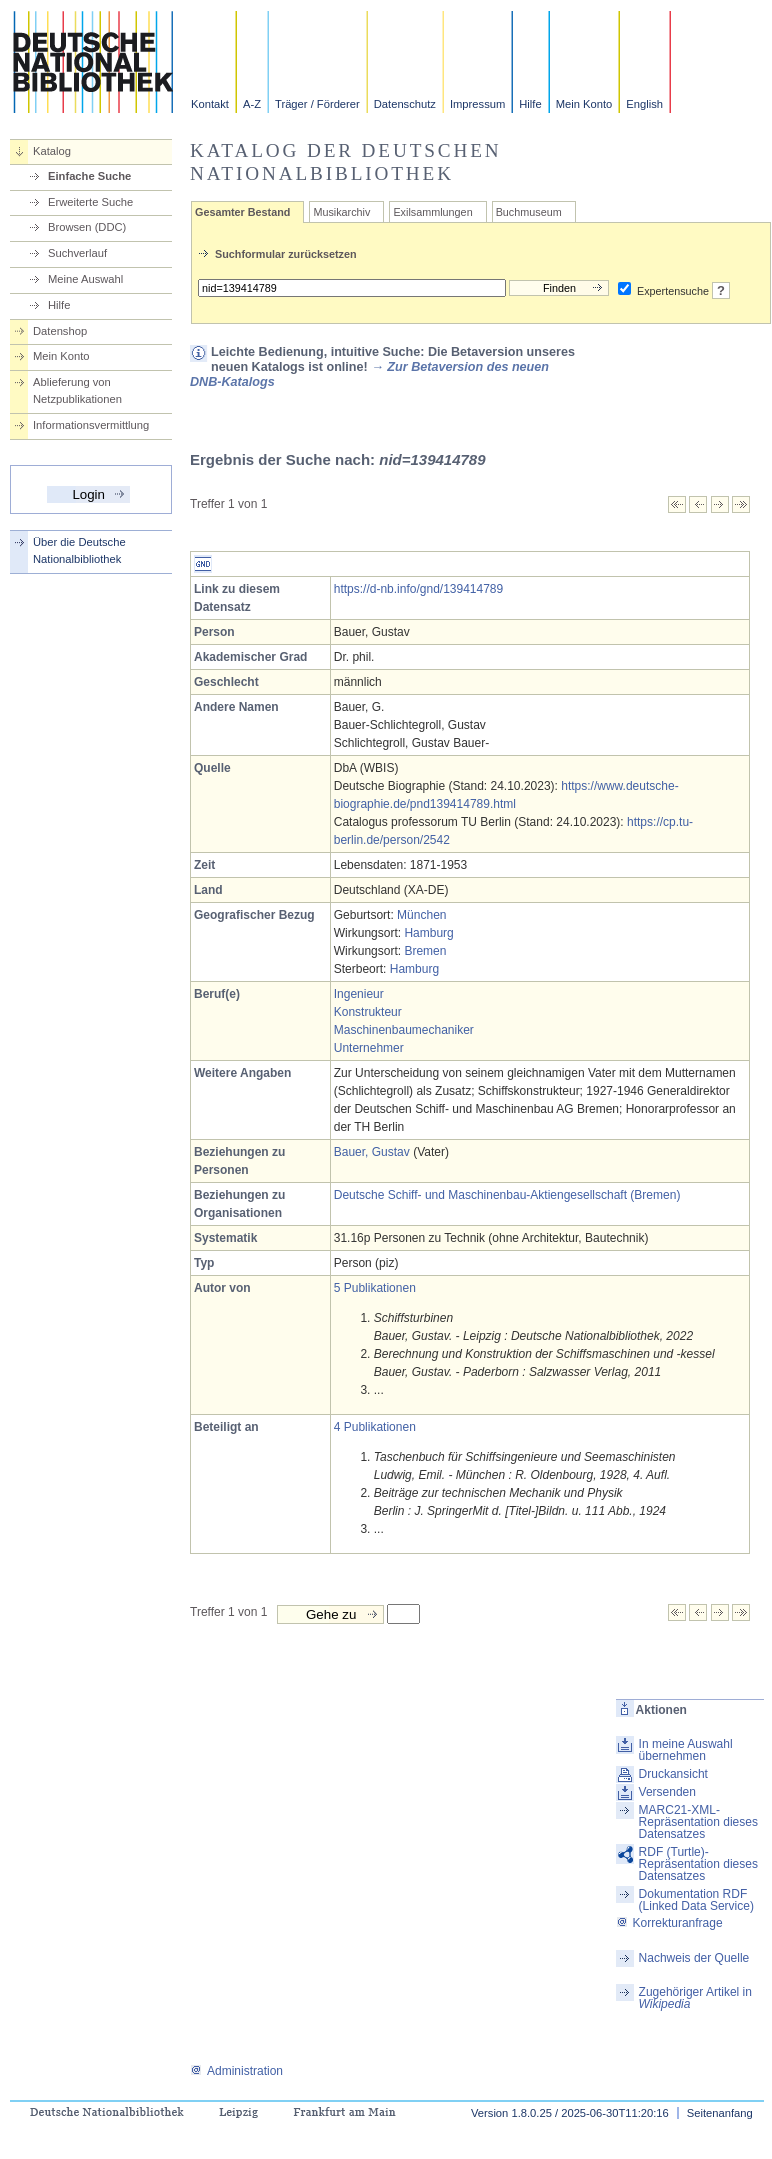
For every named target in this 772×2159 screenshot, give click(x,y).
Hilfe (530, 104)
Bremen (425, 951)
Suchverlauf (77, 253)
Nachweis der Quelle (694, 1958)
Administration (236, 2071)
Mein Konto (584, 104)
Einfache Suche (89, 176)
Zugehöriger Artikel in (695, 1998)
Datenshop (60, 331)
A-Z (252, 104)
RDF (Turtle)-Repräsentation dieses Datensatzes (698, 1864)
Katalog (52, 151)
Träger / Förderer (317, 104)
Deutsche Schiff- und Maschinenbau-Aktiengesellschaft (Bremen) (507, 1195)
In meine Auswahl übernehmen (686, 1750)
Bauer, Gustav (372, 1152)
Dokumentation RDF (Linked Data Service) (696, 1900)
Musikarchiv (341, 212)
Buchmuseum (529, 212)
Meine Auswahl (85, 279)
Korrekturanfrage (669, 1923)
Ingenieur (359, 994)
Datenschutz (405, 104)
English (644, 104)
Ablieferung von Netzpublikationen (77, 390)
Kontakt (210, 104)
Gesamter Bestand (242, 212)
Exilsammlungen (432, 212)
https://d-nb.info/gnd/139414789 (418, 589)
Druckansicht (673, 1774)
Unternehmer (369, 1048)
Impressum (477, 104)
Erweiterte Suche (90, 202)
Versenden (667, 1792)
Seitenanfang (720, 2113)
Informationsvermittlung (91, 425)
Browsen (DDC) (87, 227)
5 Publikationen (375, 1288)
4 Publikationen (375, 1427)
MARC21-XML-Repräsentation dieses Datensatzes (698, 1822)
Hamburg (428, 933)
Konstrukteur (368, 1012)
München (421, 915)
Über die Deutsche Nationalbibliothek (79, 550)
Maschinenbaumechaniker (404, 1030)
